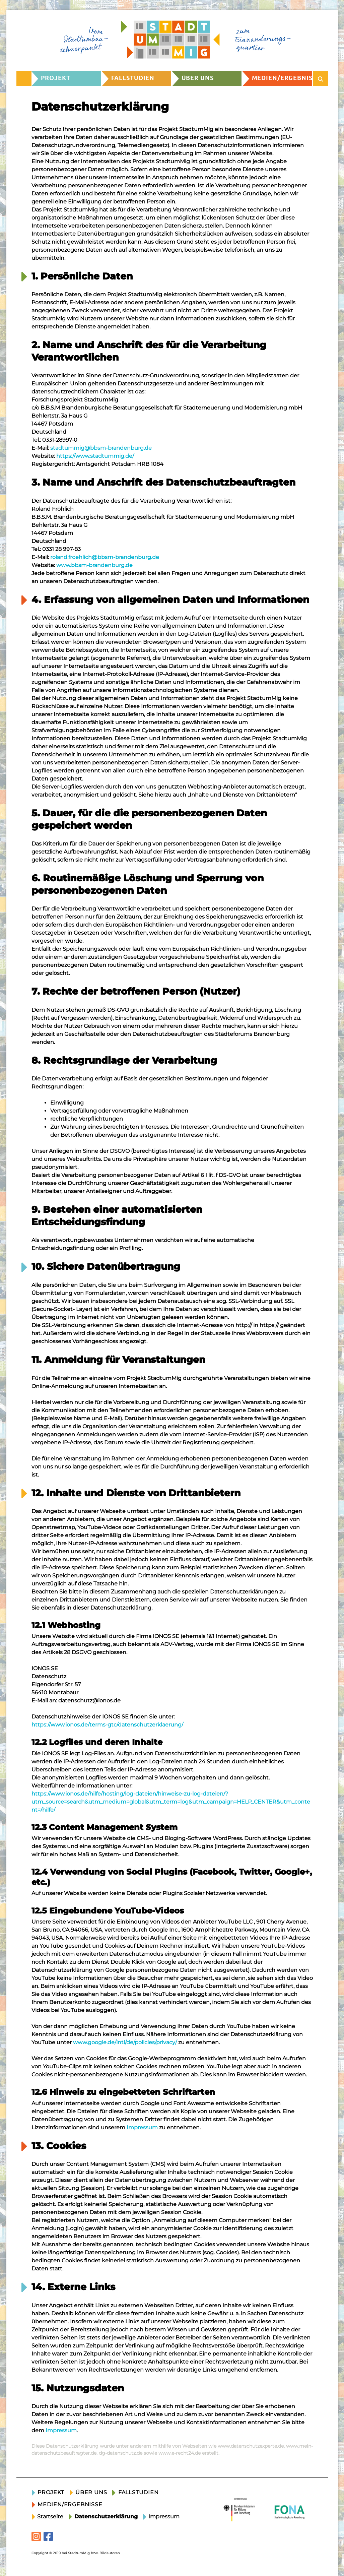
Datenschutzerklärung (106, 2516)
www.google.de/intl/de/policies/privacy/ (125, 2042)
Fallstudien (133, 77)
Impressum (142, 2127)
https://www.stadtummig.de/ (95, 456)
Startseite (50, 2516)
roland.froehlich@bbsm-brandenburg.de (104, 557)
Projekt (55, 77)
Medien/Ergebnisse (282, 77)
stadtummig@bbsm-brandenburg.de (101, 448)
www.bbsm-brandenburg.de (94, 565)
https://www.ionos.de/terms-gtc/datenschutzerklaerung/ (107, 1724)
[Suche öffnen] (320, 78)
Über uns (198, 77)
